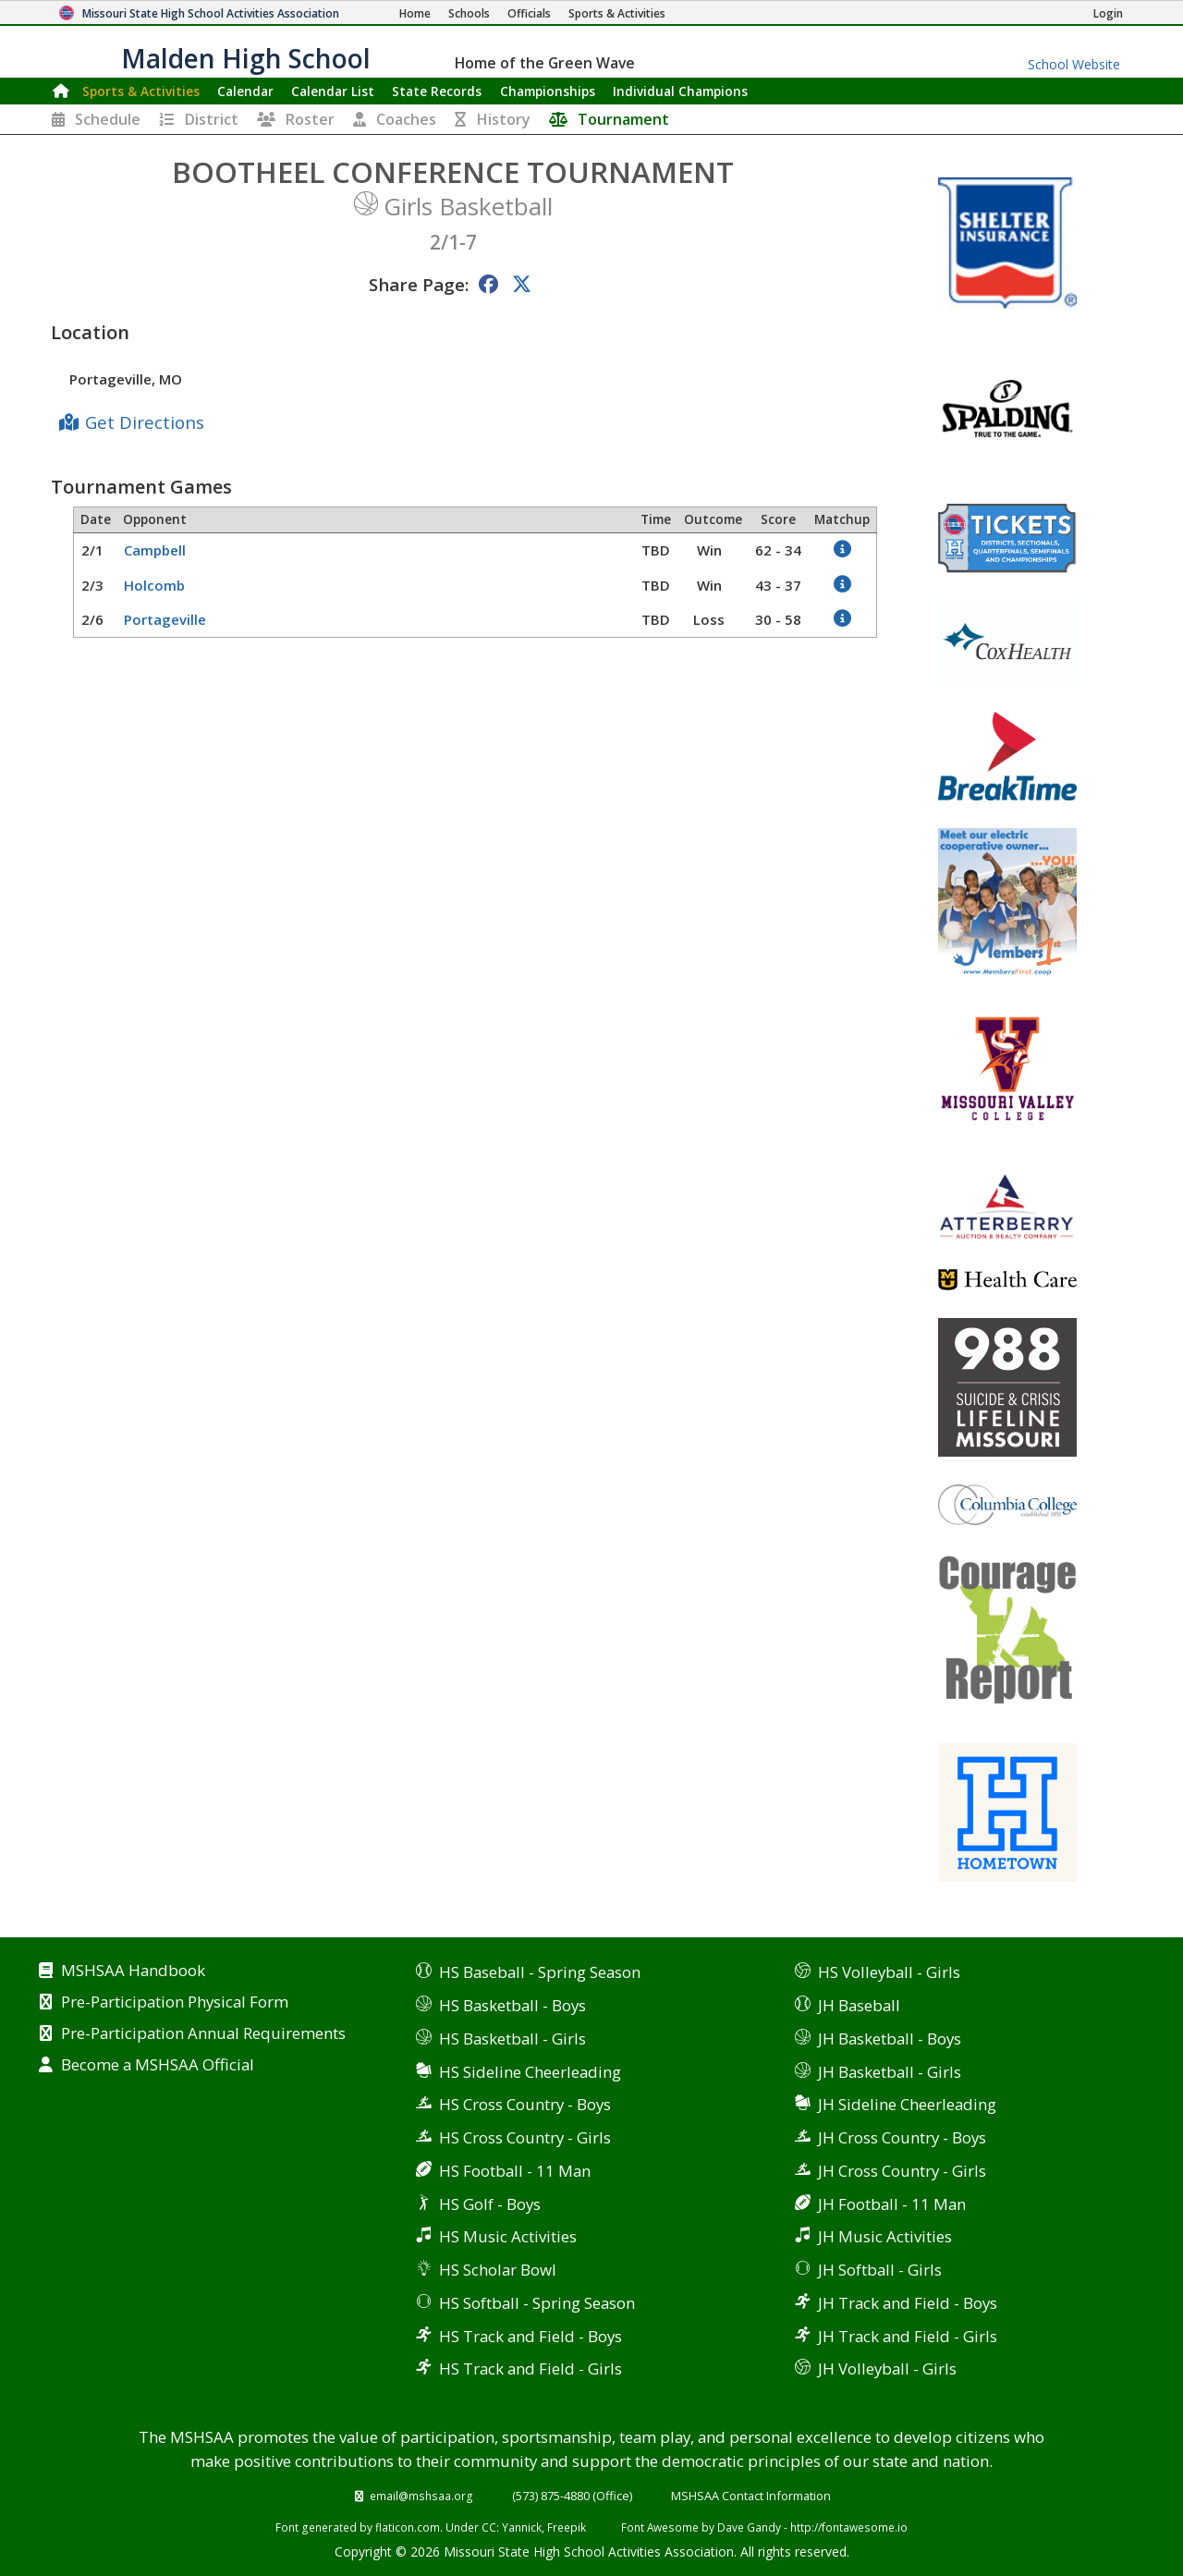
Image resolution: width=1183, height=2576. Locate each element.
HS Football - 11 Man (515, 2170)
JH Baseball (859, 2005)
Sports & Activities (141, 91)
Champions (680, 91)
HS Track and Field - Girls (530, 2368)
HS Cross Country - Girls (525, 2137)
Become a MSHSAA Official (157, 2066)
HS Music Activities (508, 2236)
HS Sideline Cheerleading (530, 2071)
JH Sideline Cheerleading (907, 2104)
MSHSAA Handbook (133, 1971)
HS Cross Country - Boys (525, 2104)
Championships (547, 91)
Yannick (522, 2527)
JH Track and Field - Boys (907, 2303)
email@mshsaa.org (421, 2495)
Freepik (566, 2527)
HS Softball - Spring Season (537, 2303)
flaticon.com (407, 2527)
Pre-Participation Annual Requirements (203, 2034)
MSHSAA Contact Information (751, 2495)
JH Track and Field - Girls (907, 2336)
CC (489, 2527)
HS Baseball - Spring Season (539, 1972)
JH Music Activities (885, 2236)
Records (437, 91)
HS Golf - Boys (490, 2204)
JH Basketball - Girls (889, 2071)
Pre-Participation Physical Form (174, 2003)
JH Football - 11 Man (892, 2204)
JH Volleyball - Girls (887, 2368)
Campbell (155, 550)
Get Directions (144, 421)
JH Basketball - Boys (889, 2038)
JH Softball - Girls (880, 2269)
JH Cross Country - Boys (902, 2137)
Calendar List (332, 91)
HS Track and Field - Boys (530, 2336)
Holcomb (154, 585)
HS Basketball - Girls (512, 2038)
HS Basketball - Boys (512, 2005)
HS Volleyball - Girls (889, 1972)
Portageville (165, 619)
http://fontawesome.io (849, 2527)
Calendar (245, 91)
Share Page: (419, 284)
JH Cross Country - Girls (902, 2170)
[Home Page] (415, 13)
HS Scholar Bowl (497, 2269)
